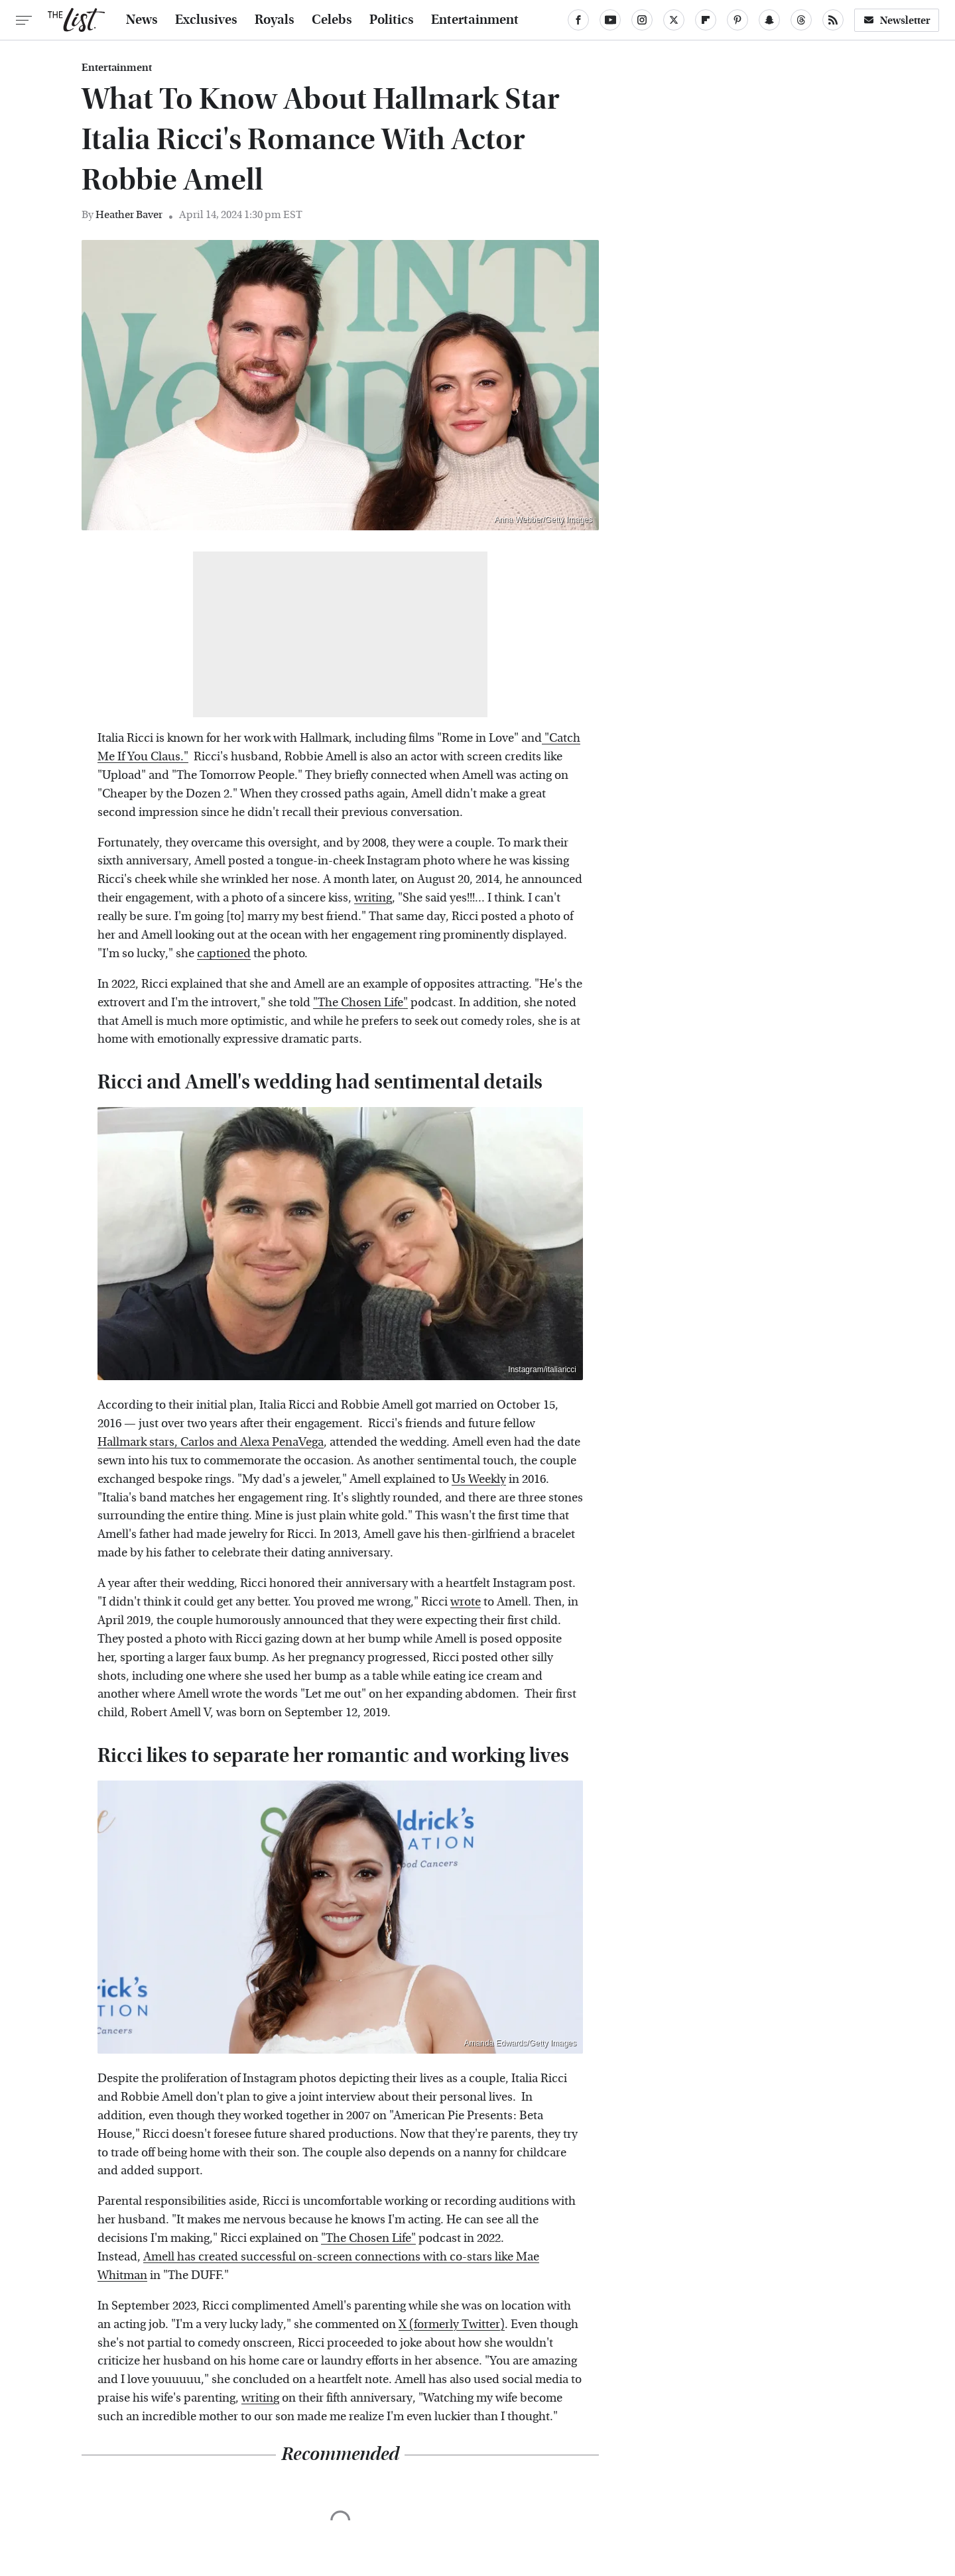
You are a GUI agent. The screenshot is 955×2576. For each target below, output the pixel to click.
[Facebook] (578, 19)
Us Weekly (479, 1479)
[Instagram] (642, 19)
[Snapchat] (769, 19)
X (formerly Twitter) (452, 2324)
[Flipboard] (705, 19)
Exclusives (206, 20)
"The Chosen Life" (360, 1003)
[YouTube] (610, 19)
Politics (391, 20)
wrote (465, 1602)
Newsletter (896, 20)
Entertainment (475, 20)
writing (373, 898)
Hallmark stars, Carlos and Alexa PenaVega (210, 1442)
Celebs (332, 20)
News (142, 20)
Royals (274, 20)
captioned (224, 954)
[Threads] (801, 19)
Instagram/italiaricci (542, 1370)
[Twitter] (673, 19)
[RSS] (833, 19)
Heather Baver (129, 214)
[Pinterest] (737, 19)
